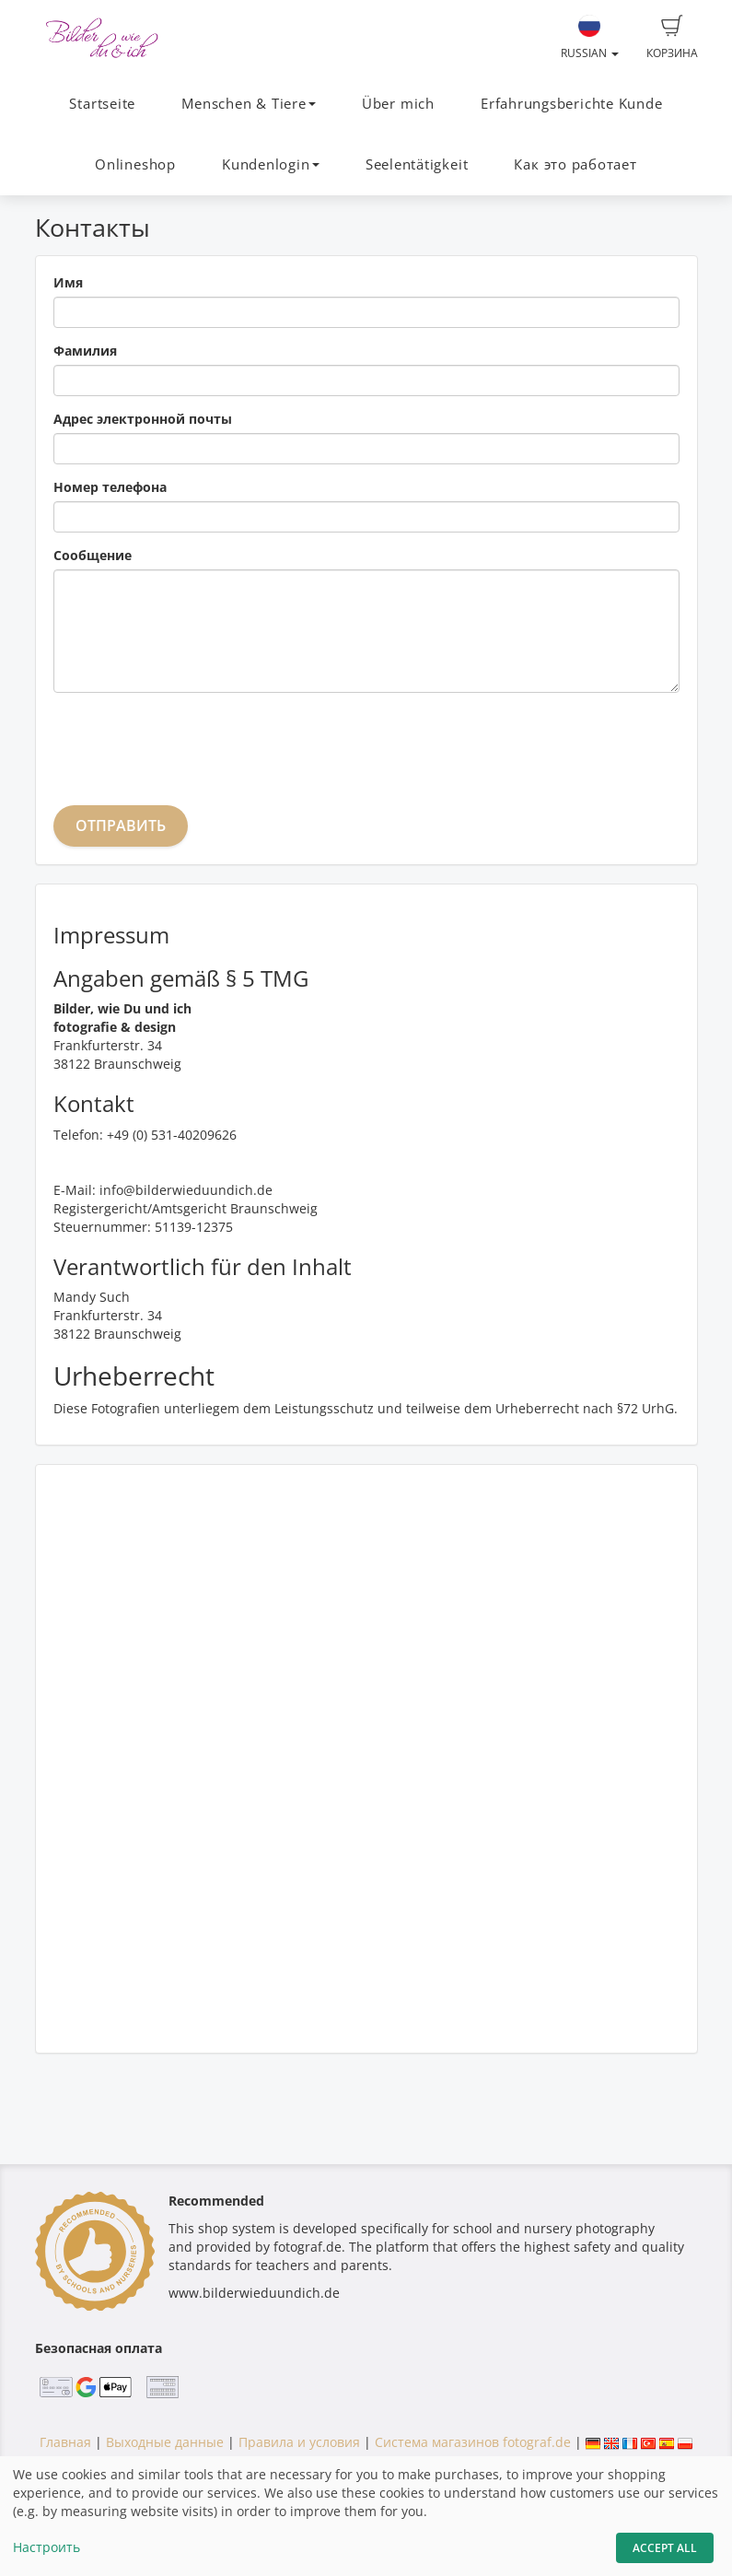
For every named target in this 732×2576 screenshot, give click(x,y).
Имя (68, 282)
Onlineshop (135, 164)
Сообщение (92, 555)
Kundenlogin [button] (270, 164)
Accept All (665, 2548)
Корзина (672, 38)
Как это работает (575, 164)
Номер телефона (110, 487)
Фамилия (85, 350)
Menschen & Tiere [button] (248, 103)
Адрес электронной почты (142, 418)
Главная (65, 2442)
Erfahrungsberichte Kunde (571, 103)
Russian (590, 38)
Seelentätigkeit (417, 164)
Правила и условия (299, 2442)
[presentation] (193, 743)
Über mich (398, 103)
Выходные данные (165, 2442)
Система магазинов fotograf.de (473, 2442)
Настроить (46, 2547)
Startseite (102, 103)
